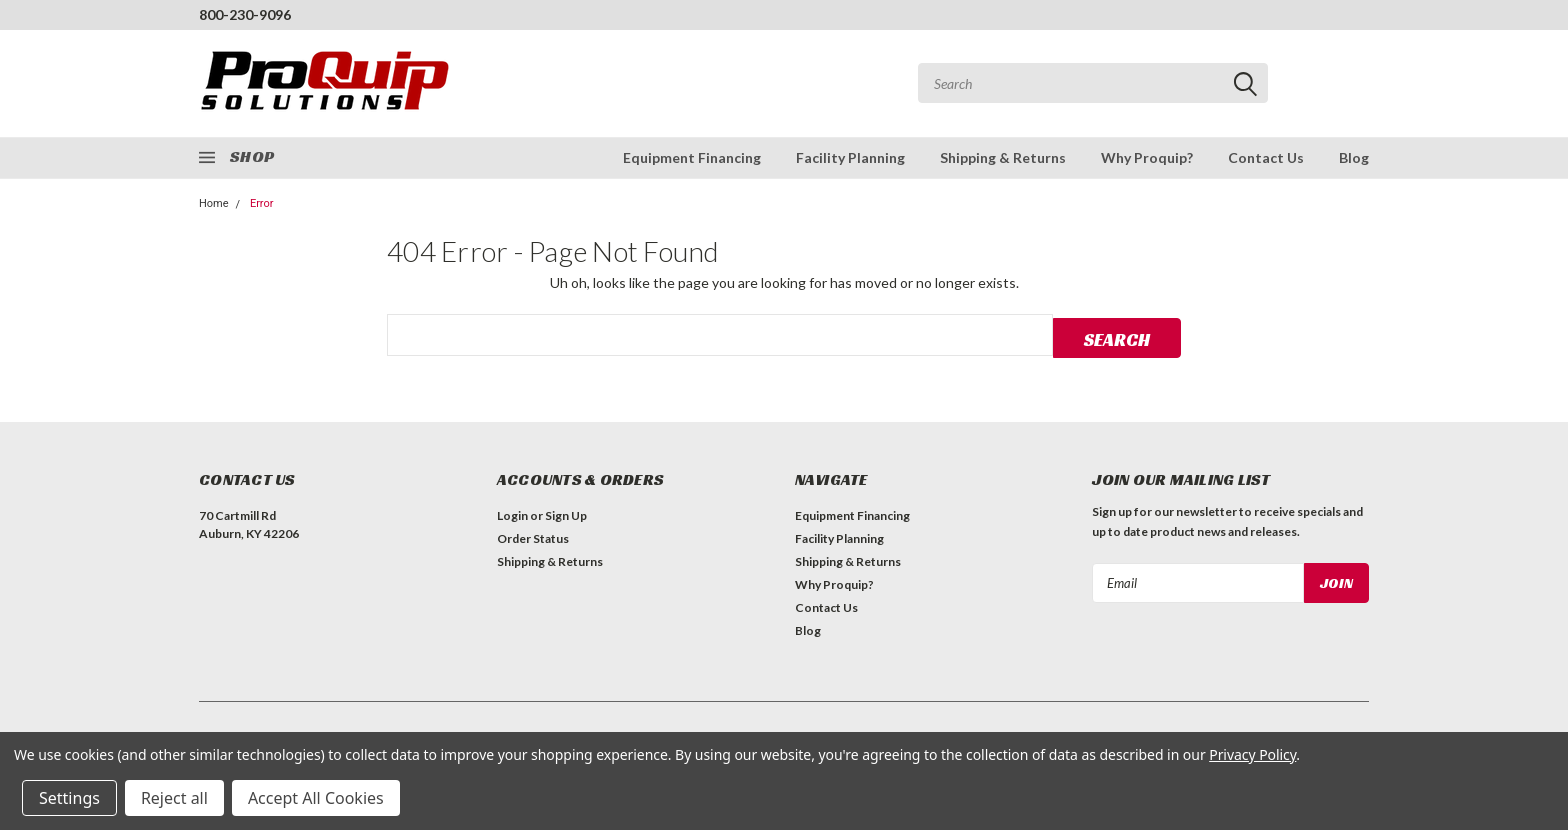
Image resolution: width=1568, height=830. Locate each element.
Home (214, 203)
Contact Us (1266, 157)
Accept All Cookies (316, 798)
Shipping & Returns (1003, 157)
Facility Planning (850, 157)
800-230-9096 (245, 14)
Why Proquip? (1147, 157)
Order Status (533, 536)
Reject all (174, 798)
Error (262, 203)
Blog (1354, 157)
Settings (69, 798)
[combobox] (1093, 83)
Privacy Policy (1252, 754)
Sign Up (566, 513)
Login (512, 513)
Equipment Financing (692, 157)
